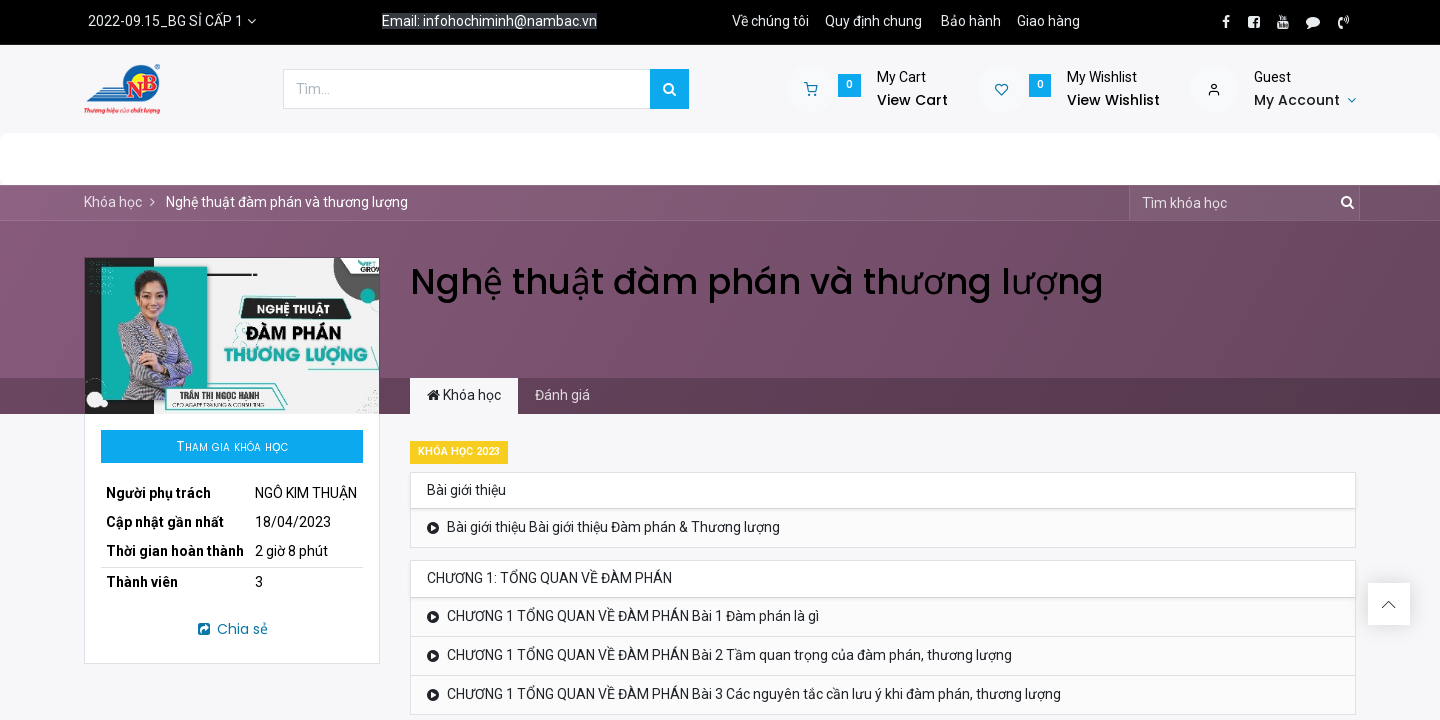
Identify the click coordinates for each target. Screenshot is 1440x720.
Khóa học (113, 202)
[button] (232, 447)
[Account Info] (1305, 101)
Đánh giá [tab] (562, 395)
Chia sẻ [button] (231, 629)
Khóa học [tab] (464, 395)
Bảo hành (971, 21)
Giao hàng (1048, 21)
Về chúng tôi (770, 21)
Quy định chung (873, 21)
